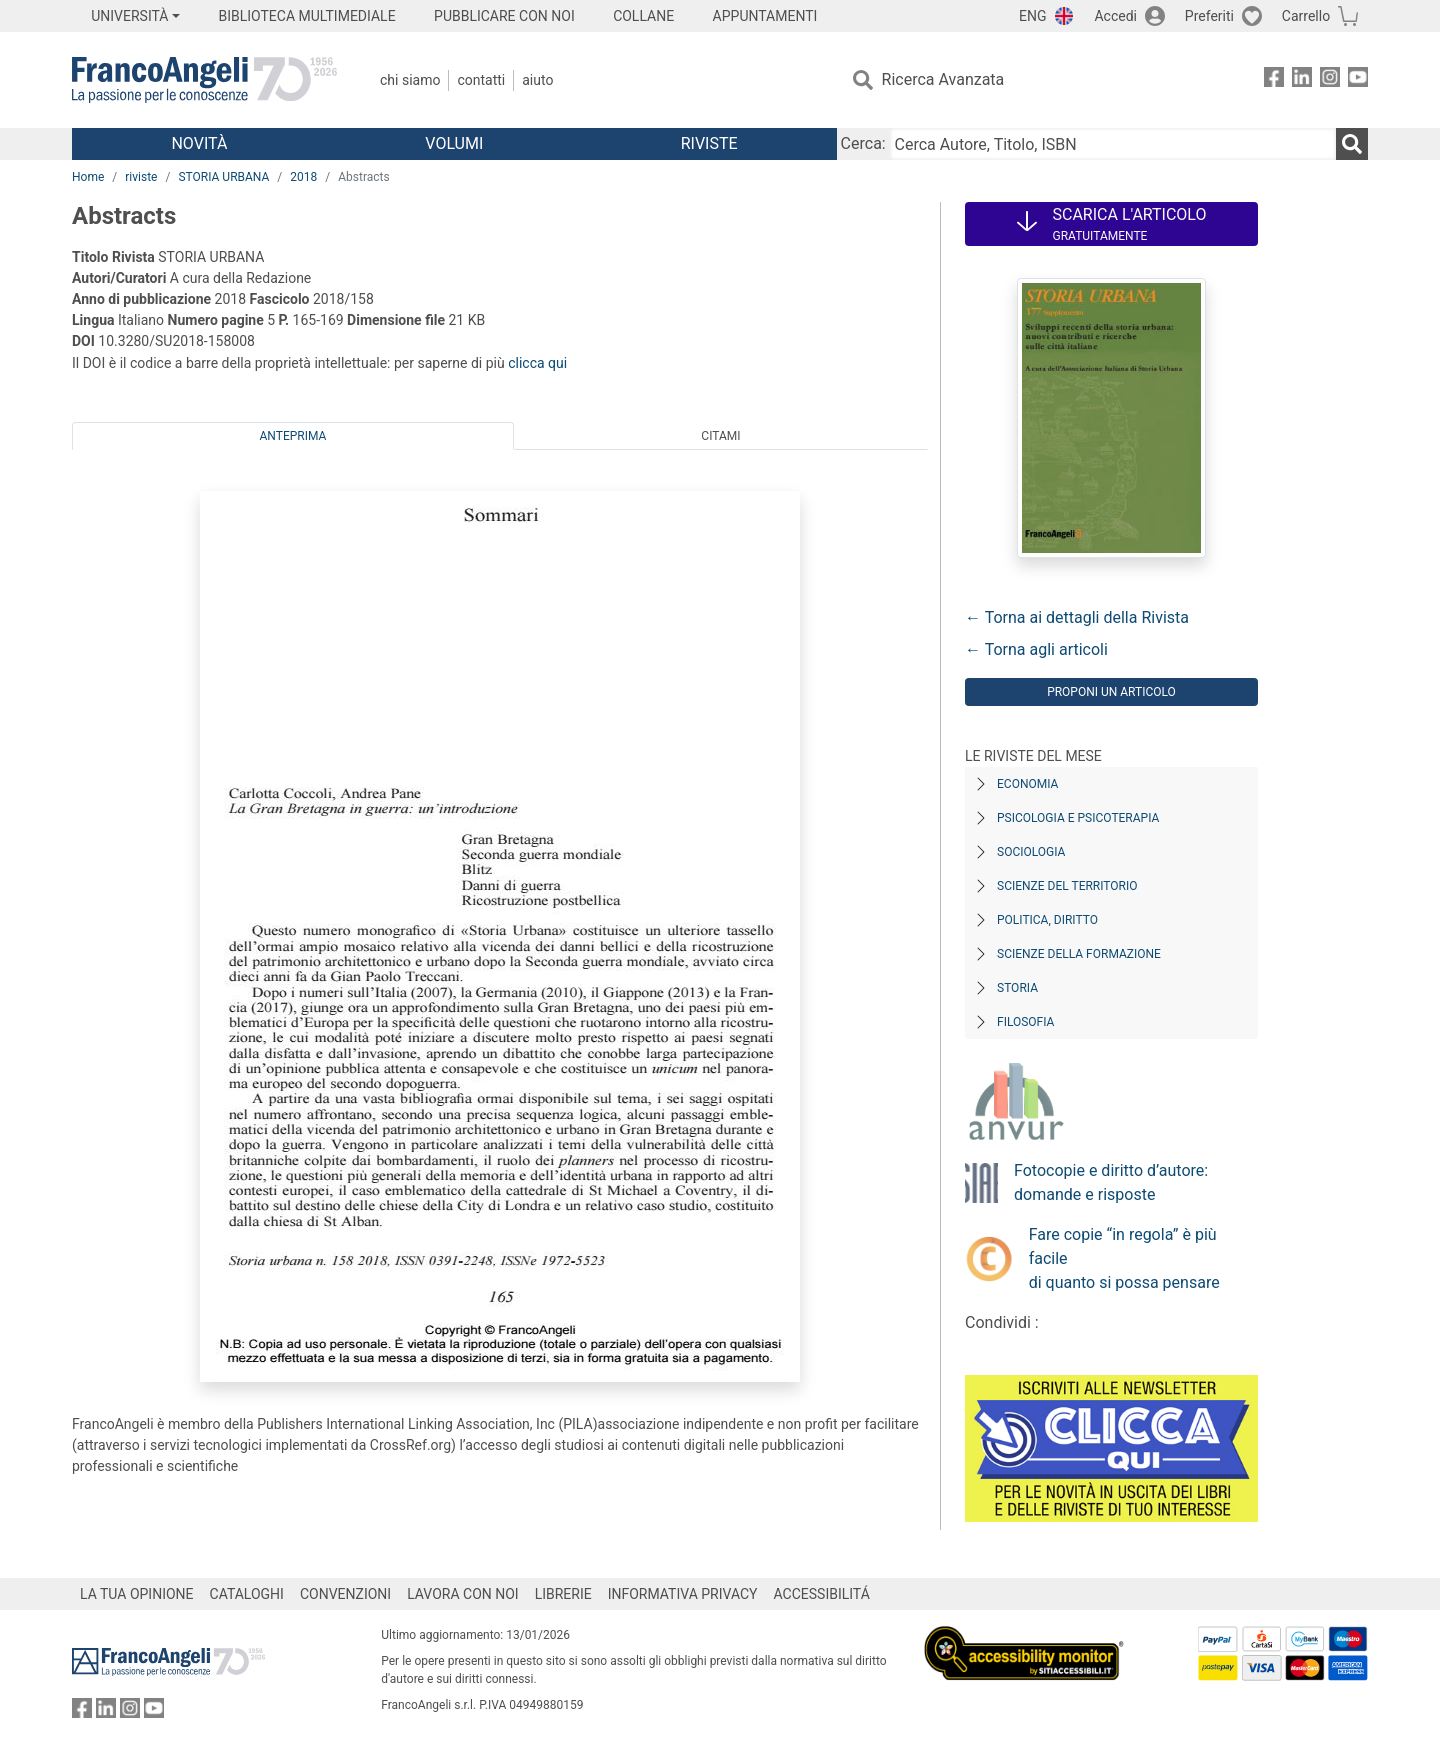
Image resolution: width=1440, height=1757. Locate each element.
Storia (1017, 988)
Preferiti (1209, 16)
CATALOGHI (247, 1594)
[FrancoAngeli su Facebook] (1274, 80)
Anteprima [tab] (293, 436)
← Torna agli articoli (1036, 649)
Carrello (1306, 16)
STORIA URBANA (223, 177)
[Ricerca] (1352, 144)
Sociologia (1031, 852)
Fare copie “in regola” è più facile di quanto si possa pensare (1124, 1258)
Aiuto (537, 80)
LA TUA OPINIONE (137, 1594)
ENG (1032, 16)
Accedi (1115, 16)
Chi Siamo (410, 80)
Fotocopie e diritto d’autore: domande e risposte (1111, 1182)
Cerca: (863, 143)
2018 (303, 177)
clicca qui (537, 363)
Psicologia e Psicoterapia (1078, 818)
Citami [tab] (720, 436)
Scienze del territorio (1067, 886)
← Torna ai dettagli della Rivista (1077, 617)
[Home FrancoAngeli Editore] (204, 80)
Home (88, 177)
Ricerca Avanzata (943, 79)
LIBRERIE (563, 1594)
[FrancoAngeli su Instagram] (1330, 80)
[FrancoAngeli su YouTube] (1358, 80)
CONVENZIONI (345, 1594)
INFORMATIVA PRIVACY (683, 1594)
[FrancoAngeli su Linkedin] (1302, 80)
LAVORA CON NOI (463, 1594)
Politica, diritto (1047, 920)
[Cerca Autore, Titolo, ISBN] (1113, 144)
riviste (141, 177)
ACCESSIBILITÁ (822, 1594)
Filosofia (1025, 1022)
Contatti (481, 80)
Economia (1027, 784)
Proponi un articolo (1111, 692)
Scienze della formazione (1079, 954)
